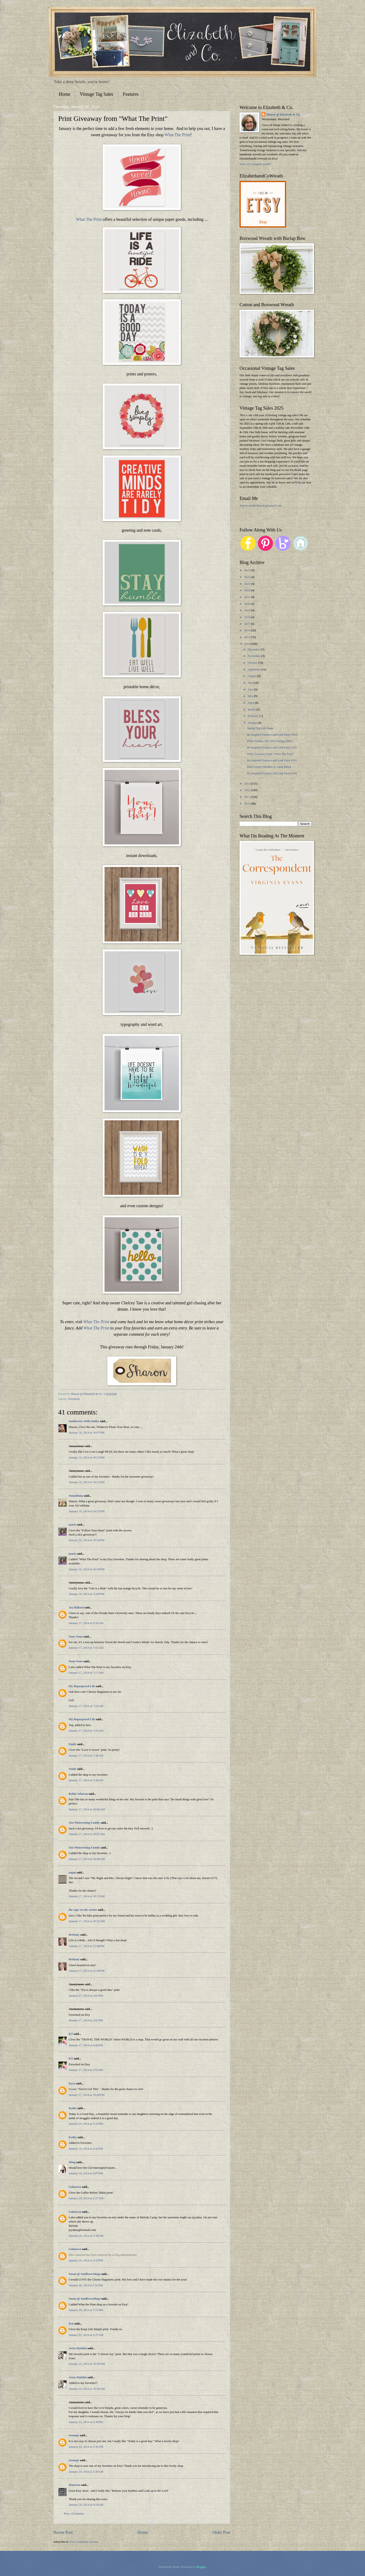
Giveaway (74, 1398)
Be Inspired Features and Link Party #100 (272, 773)
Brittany (74, 1934)
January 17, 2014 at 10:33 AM (87, 1921)
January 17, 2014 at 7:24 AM (86, 1730)
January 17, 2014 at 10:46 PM (87, 2095)
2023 (247, 583)
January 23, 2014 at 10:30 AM (87, 2388)
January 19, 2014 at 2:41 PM (86, 2123)
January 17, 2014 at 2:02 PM (86, 2020)
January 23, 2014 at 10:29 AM (87, 2363)
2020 (247, 603)
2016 (247, 630)
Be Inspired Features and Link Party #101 (272, 760)
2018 (247, 617)
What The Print (177, 135)
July (250, 682)
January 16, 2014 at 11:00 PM (86, 1594)
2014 (247, 644)
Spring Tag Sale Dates (260, 728)
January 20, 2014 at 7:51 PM (86, 2285)
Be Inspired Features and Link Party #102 (272, 747)
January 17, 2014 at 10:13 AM (87, 1896)
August (252, 676)
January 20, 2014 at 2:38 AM (86, 2235)
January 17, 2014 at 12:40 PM (87, 1946)
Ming (72, 2162)
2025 (247, 570)
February (253, 716)
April (251, 702)
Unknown (75, 2187)
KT (71, 2034)
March (252, 709)
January (253, 722)
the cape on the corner (83, 1909)
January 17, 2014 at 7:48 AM (86, 1755)
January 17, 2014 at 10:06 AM (87, 1809)
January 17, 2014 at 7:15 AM (86, 1647)
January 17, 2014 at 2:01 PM (86, 1995)
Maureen (74, 2485)
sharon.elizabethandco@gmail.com (261, 505)
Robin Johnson (78, 1793)
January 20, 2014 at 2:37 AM (86, 2198)
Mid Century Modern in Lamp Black (269, 766)
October (253, 662)
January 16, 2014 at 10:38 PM (87, 1540)
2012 (247, 790)
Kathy (73, 2108)
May (251, 696)
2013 (247, 783)
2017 (247, 623)
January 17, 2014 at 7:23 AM (86, 1706)
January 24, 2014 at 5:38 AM (86, 2471)
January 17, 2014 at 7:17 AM (86, 1672)
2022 (247, 590)
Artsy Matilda (78, 2348)
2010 (247, 803)
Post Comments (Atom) (84, 2541)
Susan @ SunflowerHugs (84, 2274)
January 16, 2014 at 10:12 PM (87, 1457)
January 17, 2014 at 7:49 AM (86, 1780)
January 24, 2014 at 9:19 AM (86, 2504)
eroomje (74, 2435)
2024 (247, 577)
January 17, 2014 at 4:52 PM (86, 2070)
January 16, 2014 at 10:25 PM (87, 1511)
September (254, 669)
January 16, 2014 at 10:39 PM (87, 1569)
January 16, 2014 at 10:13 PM (87, 1482)
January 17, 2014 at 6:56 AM (86, 1623)
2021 (247, 597)
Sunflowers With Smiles (84, 1421)
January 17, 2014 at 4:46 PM (86, 2045)
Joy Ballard (76, 1607)
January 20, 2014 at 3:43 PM (86, 2260)
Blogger (201, 2567)
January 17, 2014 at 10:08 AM (87, 1859)
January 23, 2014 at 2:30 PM (86, 2422)
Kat (71, 2323)
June (251, 689)
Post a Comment (74, 2513)
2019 (247, 610)
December (254, 649)
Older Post (221, 2532)
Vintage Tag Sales (96, 94)
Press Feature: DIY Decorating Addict (270, 741)
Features (131, 94)
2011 (247, 797)
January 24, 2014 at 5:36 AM (86, 2446)
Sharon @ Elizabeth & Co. (87, 1394)
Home (64, 94)
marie (72, 1524)
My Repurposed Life (82, 1686)
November (254, 656)
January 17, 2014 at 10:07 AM (87, 1834)
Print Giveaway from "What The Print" (270, 754)
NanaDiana (76, 1495)
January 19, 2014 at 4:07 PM (86, 2173)
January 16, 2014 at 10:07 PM (87, 1432)
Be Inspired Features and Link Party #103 (272, 734)
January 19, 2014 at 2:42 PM (86, 2148)
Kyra (72, 2083)
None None (76, 1636)
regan (72, 1872)
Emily (72, 1744)
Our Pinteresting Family (84, 1822)
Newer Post (63, 2532)
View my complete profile (255, 164)
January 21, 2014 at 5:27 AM (86, 2335)
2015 (247, 637)
